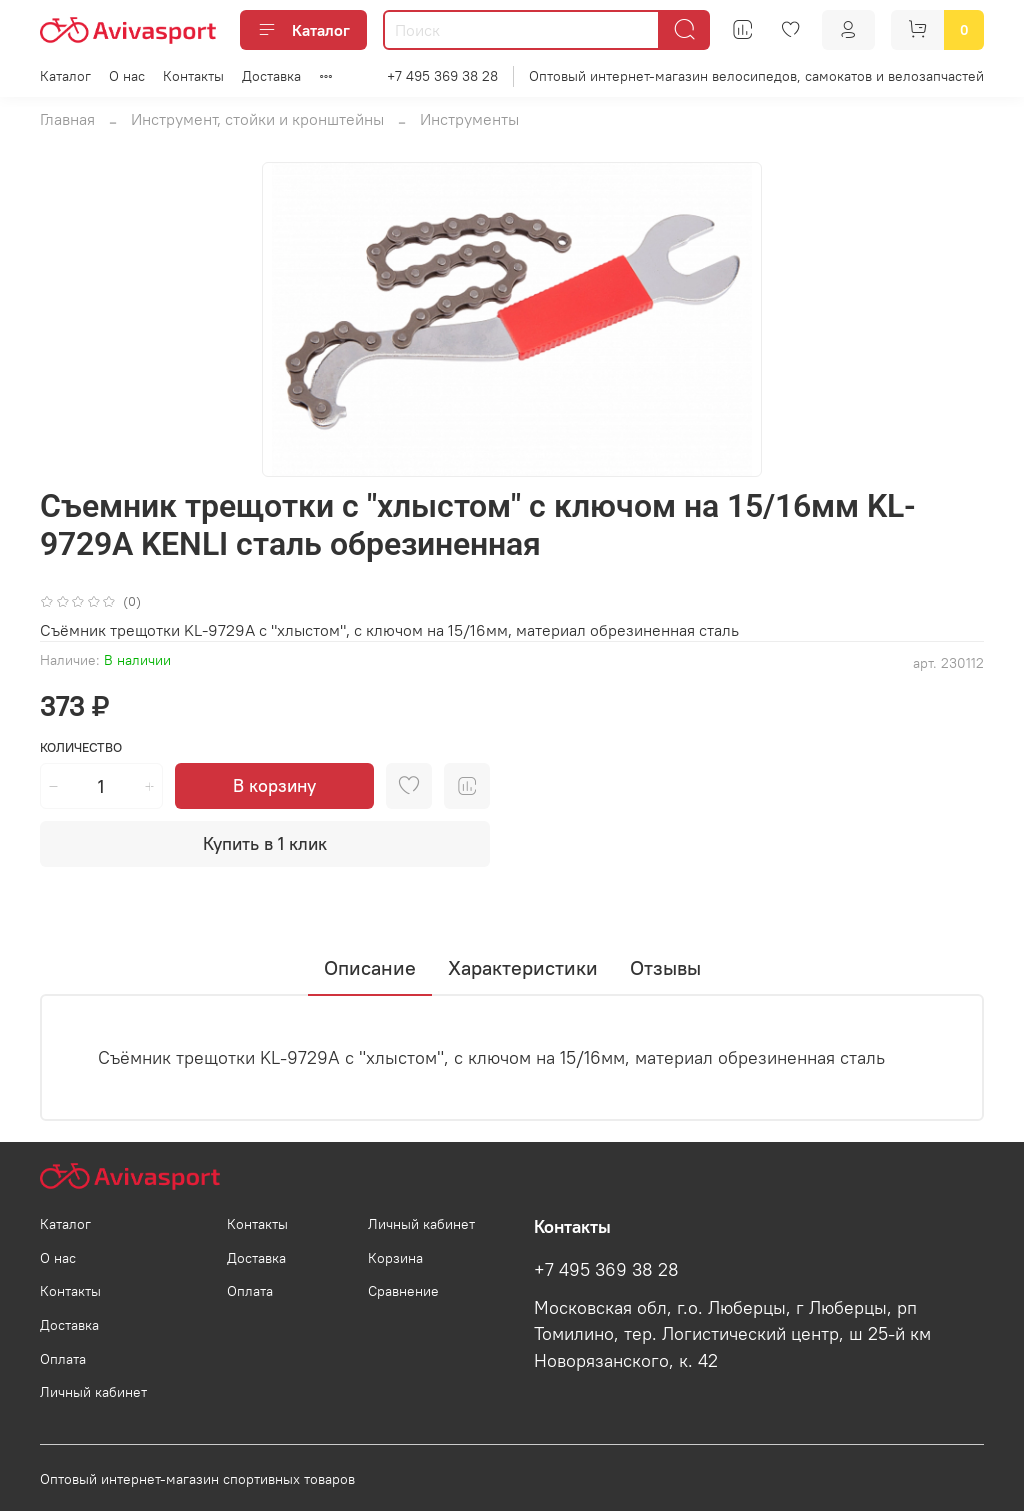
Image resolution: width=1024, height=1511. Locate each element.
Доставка (271, 76)
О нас (127, 76)
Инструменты (469, 119)
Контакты (193, 76)
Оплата (63, 1359)
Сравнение (403, 1291)
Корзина (395, 1258)
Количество (81, 747)
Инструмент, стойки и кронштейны (257, 119)
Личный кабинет (93, 1392)
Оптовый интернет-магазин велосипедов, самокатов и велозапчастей (756, 76)
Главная (67, 119)
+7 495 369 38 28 (442, 76)
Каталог (303, 30)
